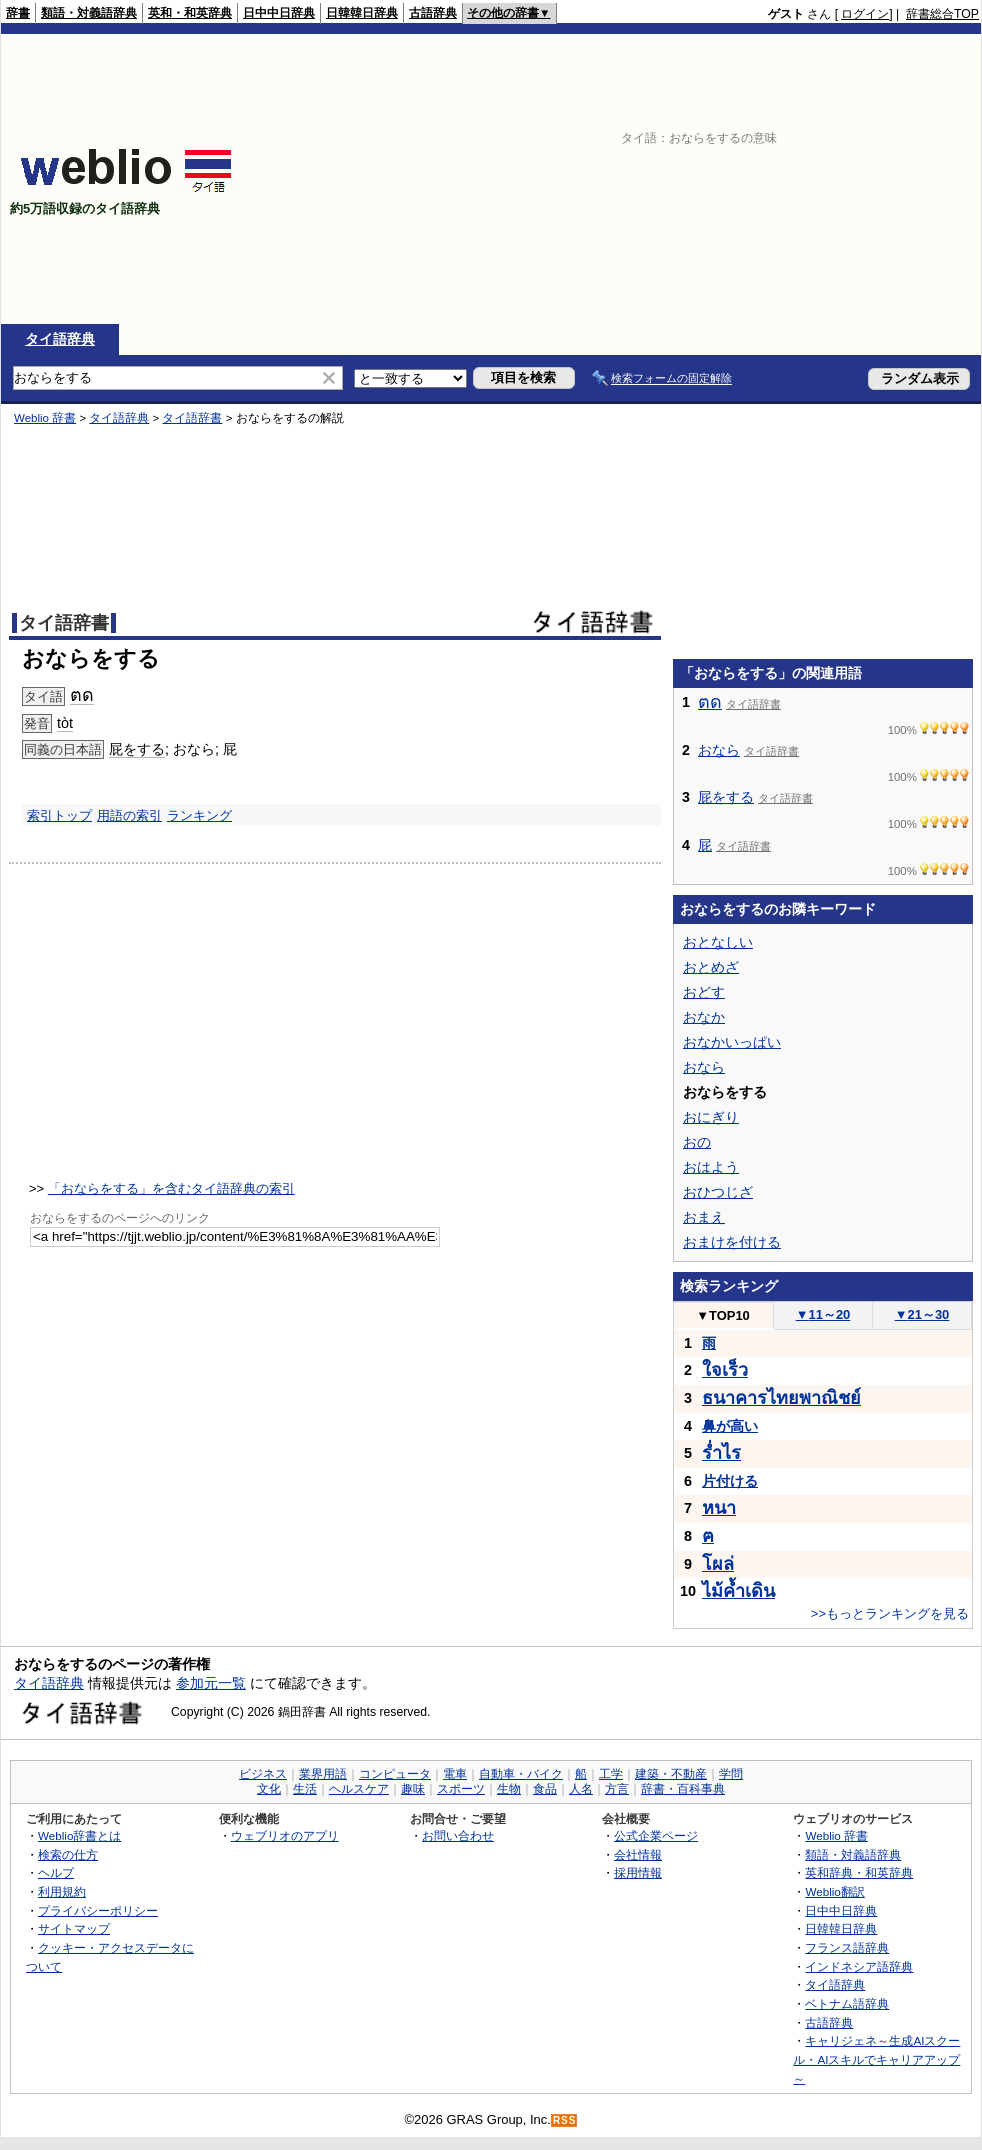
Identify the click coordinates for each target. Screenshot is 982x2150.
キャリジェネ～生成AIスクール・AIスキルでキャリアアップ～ (876, 2059)
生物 (509, 1789)
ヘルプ (56, 1872)
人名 (581, 1789)
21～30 (922, 1314)
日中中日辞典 (279, 13)
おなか (704, 1017)
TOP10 (723, 1315)
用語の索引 (129, 815)
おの (697, 1142)
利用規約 (62, 1891)
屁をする (137, 749)
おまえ (704, 1217)
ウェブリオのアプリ (285, 1835)
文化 (269, 1789)
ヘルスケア (359, 1789)
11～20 (823, 1314)
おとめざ (711, 967)
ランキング (199, 815)
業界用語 (323, 1774)
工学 (611, 1774)
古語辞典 (433, 13)
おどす (704, 992)
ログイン (865, 14)
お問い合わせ (458, 1835)
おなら (719, 750)
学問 (731, 1774)
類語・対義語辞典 (89, 13)
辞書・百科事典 (683, 1789)
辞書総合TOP (942, 14)
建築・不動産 (671, 1774)
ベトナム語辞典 (847, 2003)
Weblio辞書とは (79, 1835)
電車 (455, 1774)
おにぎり (711, 1117)
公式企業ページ (656, 1835)
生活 (305, 1789)
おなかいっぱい (732, 1042)
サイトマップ (74, 1928)
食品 (545, 1789)
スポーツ (461, 1789)
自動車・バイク (521, 1774)
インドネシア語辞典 (859, 1966)
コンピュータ (395, 1774)
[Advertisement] (792, 179)
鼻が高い (730, 1426)
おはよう (711, 1167)
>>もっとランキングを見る (890, 1613)
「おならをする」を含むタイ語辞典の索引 (171, 1188)
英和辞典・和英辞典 (859, 1872)
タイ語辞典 (60, 339)
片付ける (730, 1481)
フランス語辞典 (847, 1947)
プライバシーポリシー (98, 1910)
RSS (565, 2120)
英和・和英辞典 (190, 13)
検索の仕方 (68, 1854)
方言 (617, 1789)
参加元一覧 (211, 1683)
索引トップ (59, 815)
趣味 (413, 1789)
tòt (65, 723)
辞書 (18, 13)
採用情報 (638, 1872)
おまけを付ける (732, 1242)
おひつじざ (718, 1192)
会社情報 (638, 1854)
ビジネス (263, 1774)
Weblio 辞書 (45, 418)
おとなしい (718, 942)
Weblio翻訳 (834, 1891)
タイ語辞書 (192, 418)
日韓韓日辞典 (362, 13)
